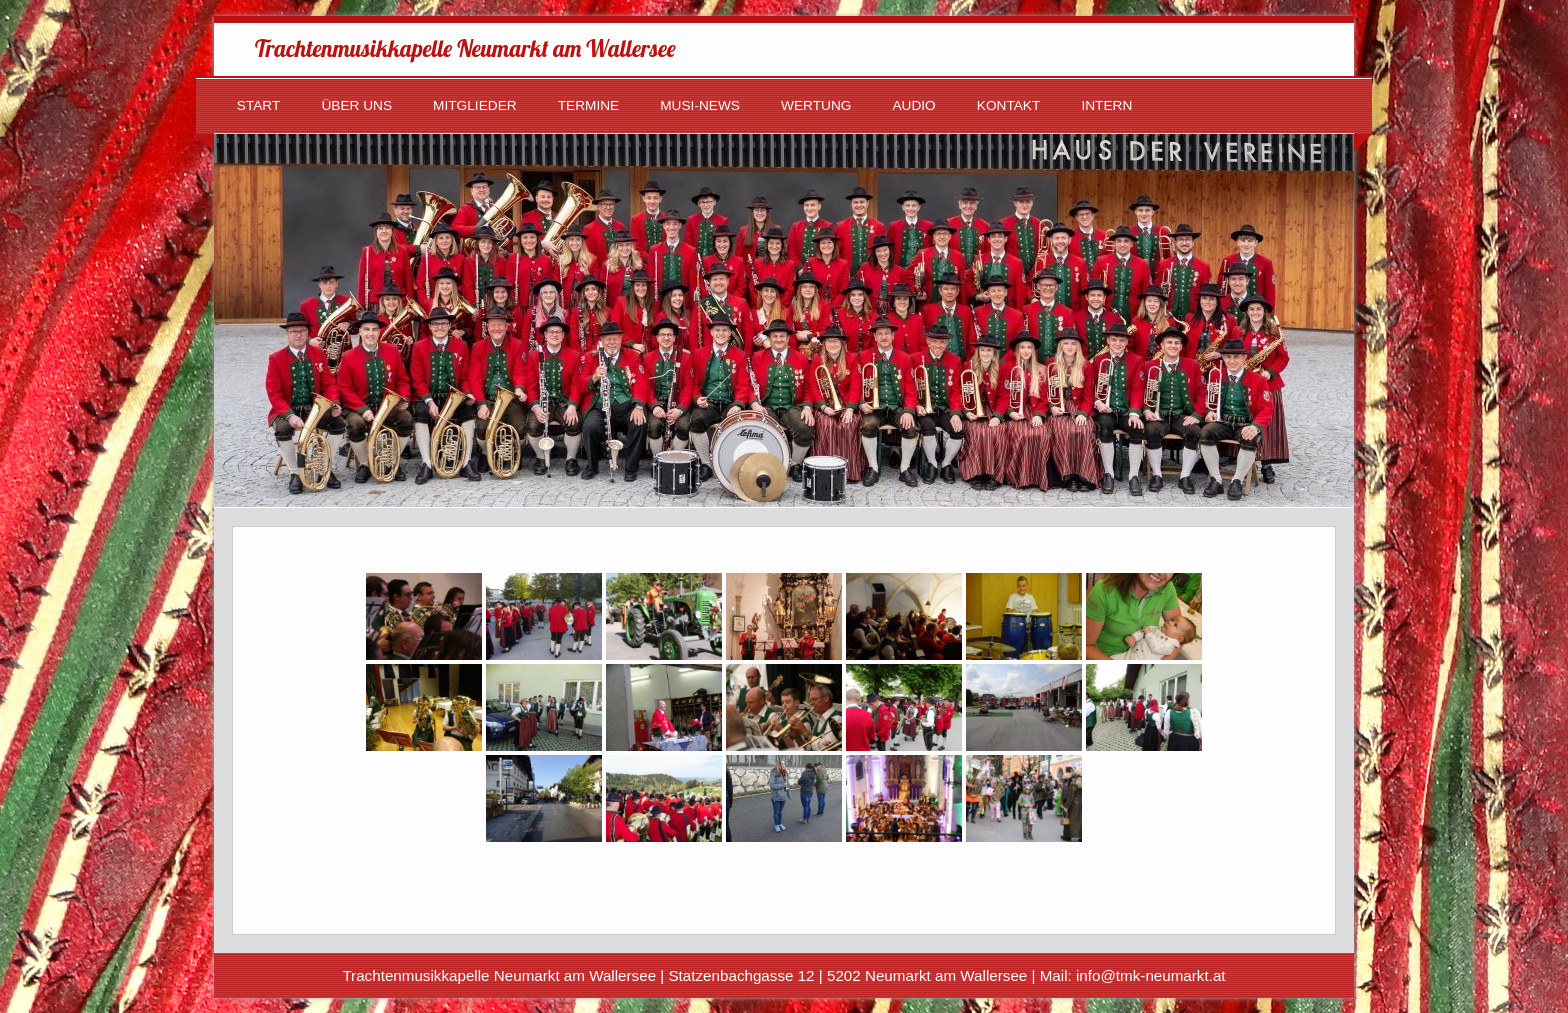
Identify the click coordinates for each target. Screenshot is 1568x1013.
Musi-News (700, 105)
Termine (589, 105)
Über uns (356, 105)
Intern (1106, 105)
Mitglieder (475, 105)
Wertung (816, 105)
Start (259, 105)
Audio (913, 105)
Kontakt (1009, 105)
